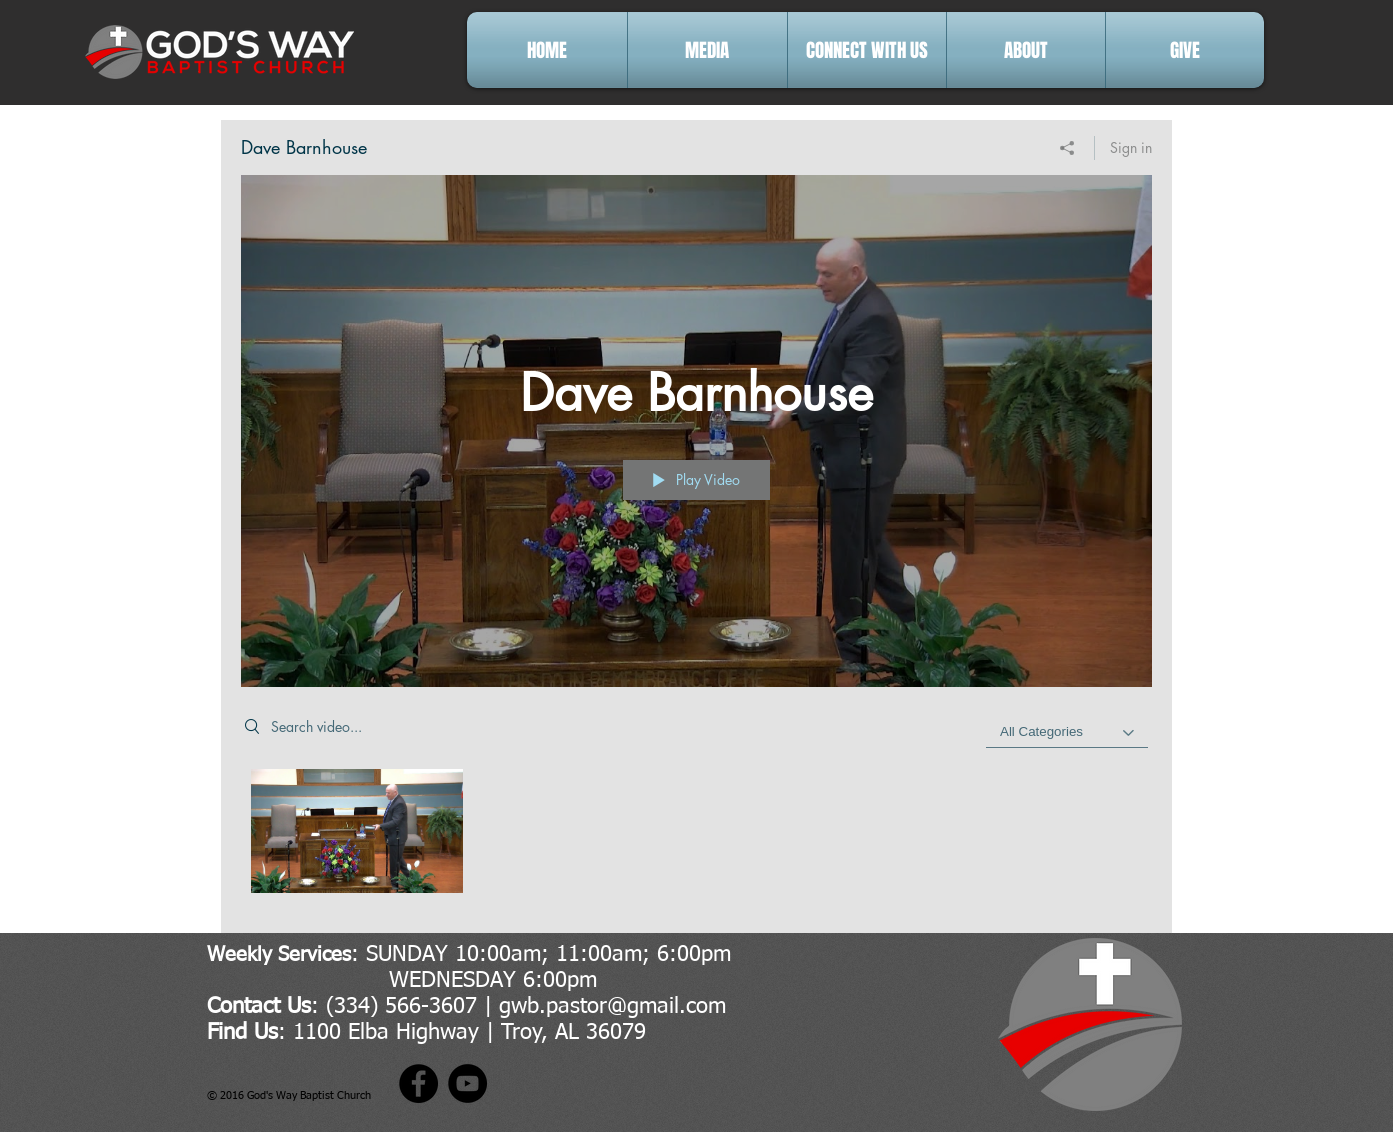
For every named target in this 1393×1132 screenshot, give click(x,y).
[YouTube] (467, 1083)
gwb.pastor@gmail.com (612, 1007)
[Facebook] (418, 1083)
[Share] (1067, 148)
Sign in (1131, 147)
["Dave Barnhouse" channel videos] (696, 836)
